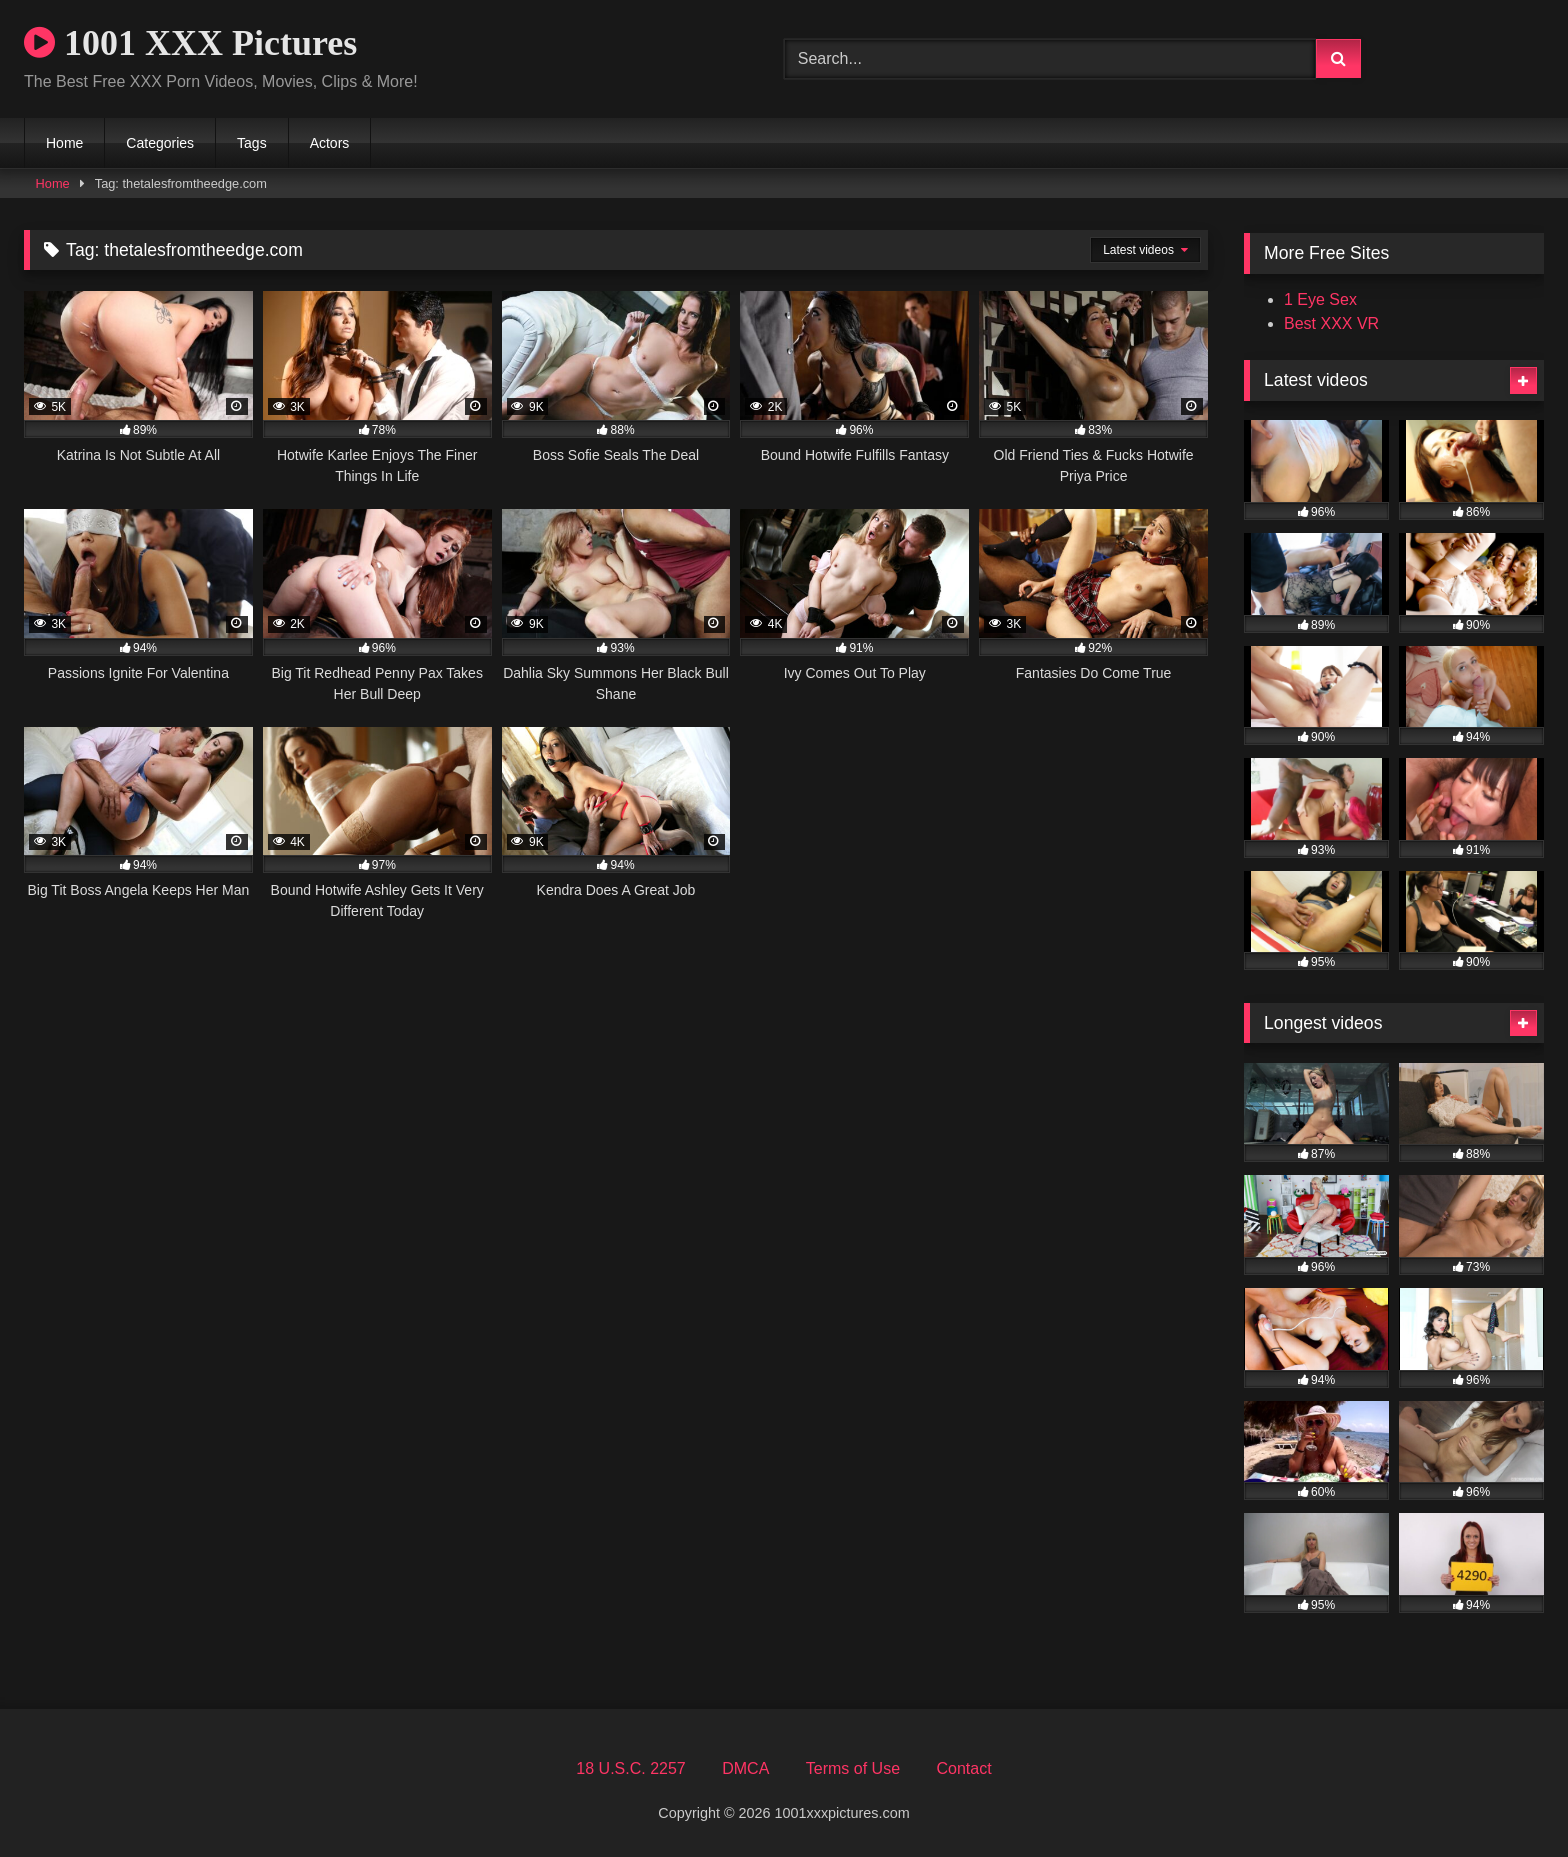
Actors (330, 143)
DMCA (745, 1768)
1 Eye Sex (1320, 299)
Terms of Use (853, 1768)
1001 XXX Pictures (190, 43)
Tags (252, 143)
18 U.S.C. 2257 (630, 1768)
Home (64, 143)
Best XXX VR (1331, 323)
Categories (160, 143)
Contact (963, 1768)
